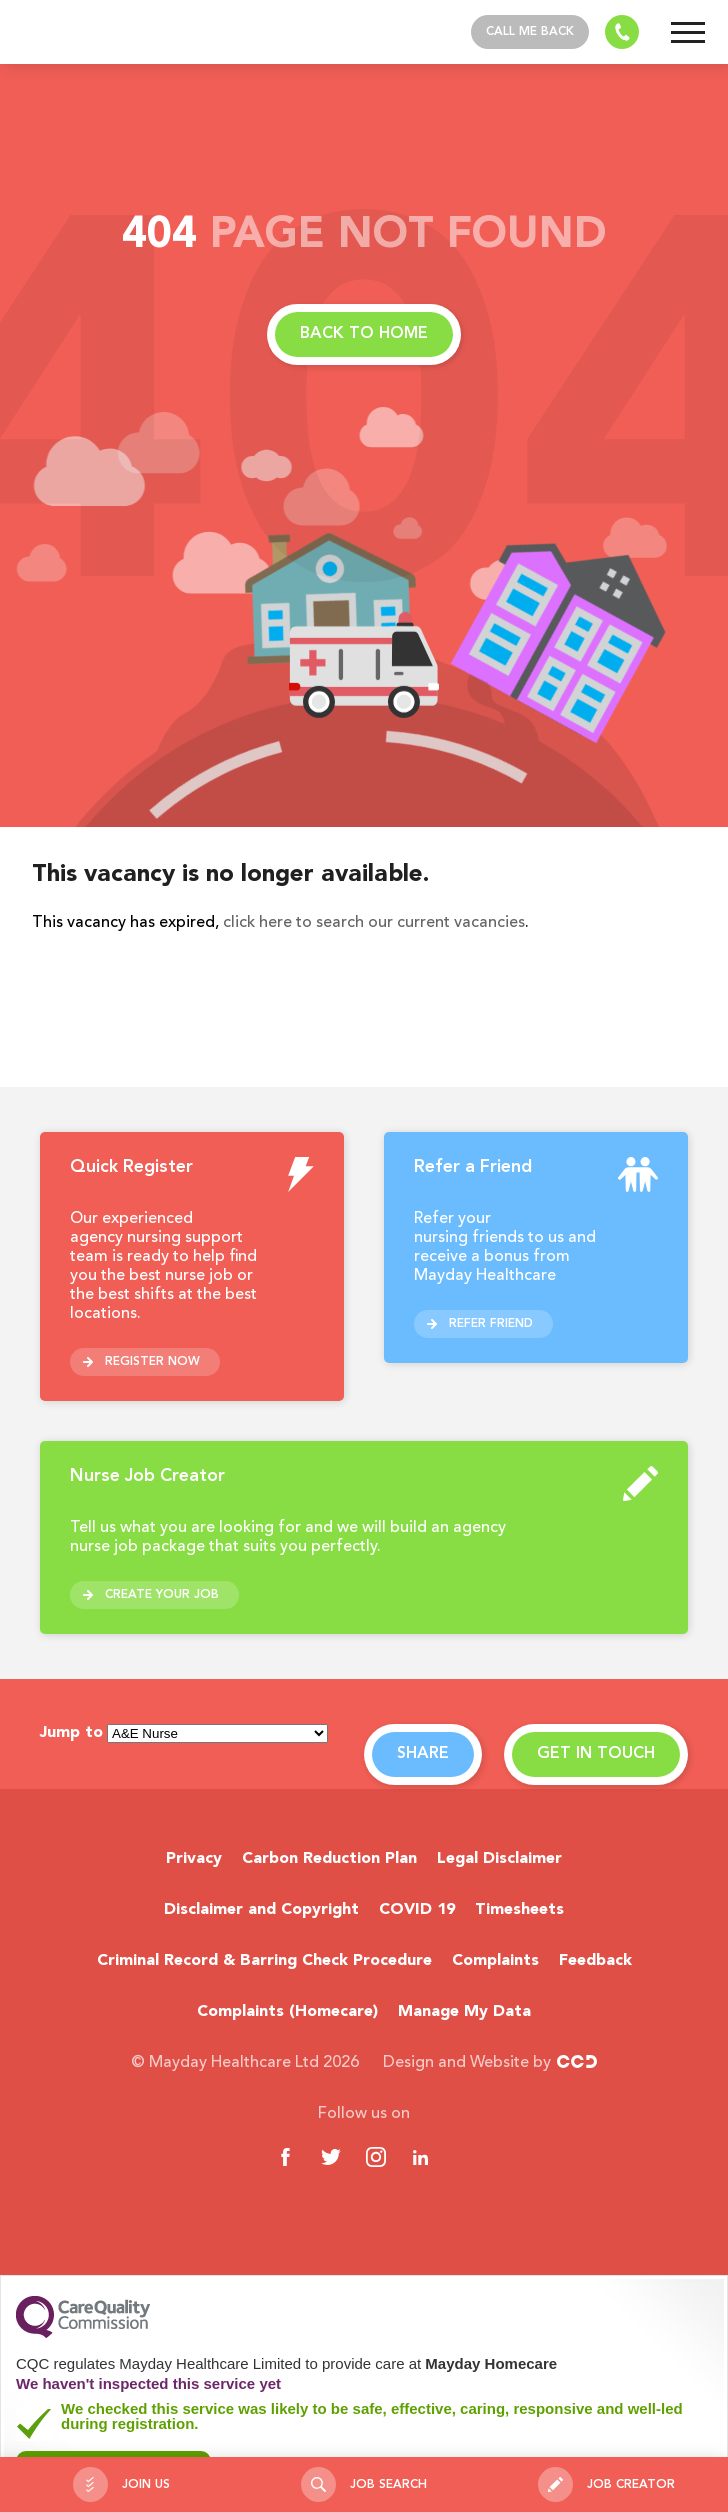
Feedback (595, 1961)
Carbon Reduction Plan (329, 1859)
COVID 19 (417, 1910)
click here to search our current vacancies (374, 923)
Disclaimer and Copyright (261, 1910)
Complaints (495, 1961)
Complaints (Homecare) (287, 2012)
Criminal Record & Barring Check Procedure (264, 1961)
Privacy (194, 1859)
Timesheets (519, 1910)
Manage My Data (464, 2012)
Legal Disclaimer (499, 1859)
